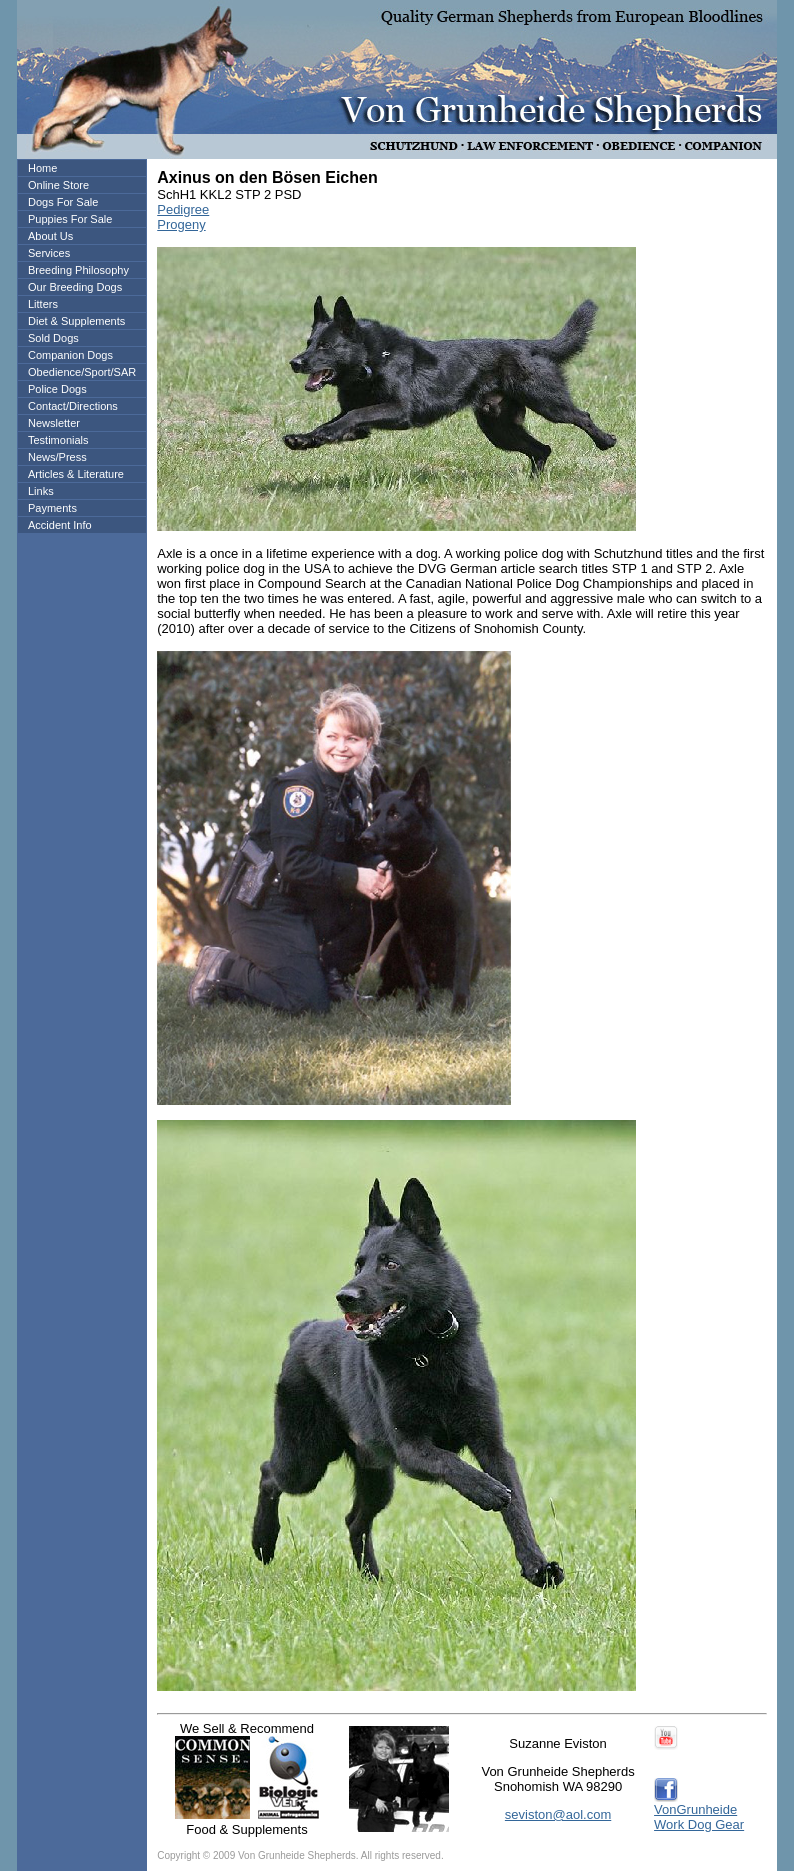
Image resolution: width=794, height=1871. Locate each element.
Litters (43, 304)
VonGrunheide (695, 1809)
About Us (50, 236)
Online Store (58, 185)
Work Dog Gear (699, 1824)
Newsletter (54, 423)
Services (49, 253)
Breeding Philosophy (78, 270)
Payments (52, 508)
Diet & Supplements (76, 321)
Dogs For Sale (63, 202)
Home (42, 168)
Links (41, 491)
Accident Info (60, 525)
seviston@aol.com (558, 1814)
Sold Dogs (53, 338)
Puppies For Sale (70, 219)
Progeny (181, 224)
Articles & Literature (76, 474)
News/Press (57, 457)
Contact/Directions (73, 406)
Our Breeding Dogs (75, 287)
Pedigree (183, 209)
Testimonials (58, 440)
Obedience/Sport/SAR (82, 372)
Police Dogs (57, 389)
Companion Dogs (70, 355)
